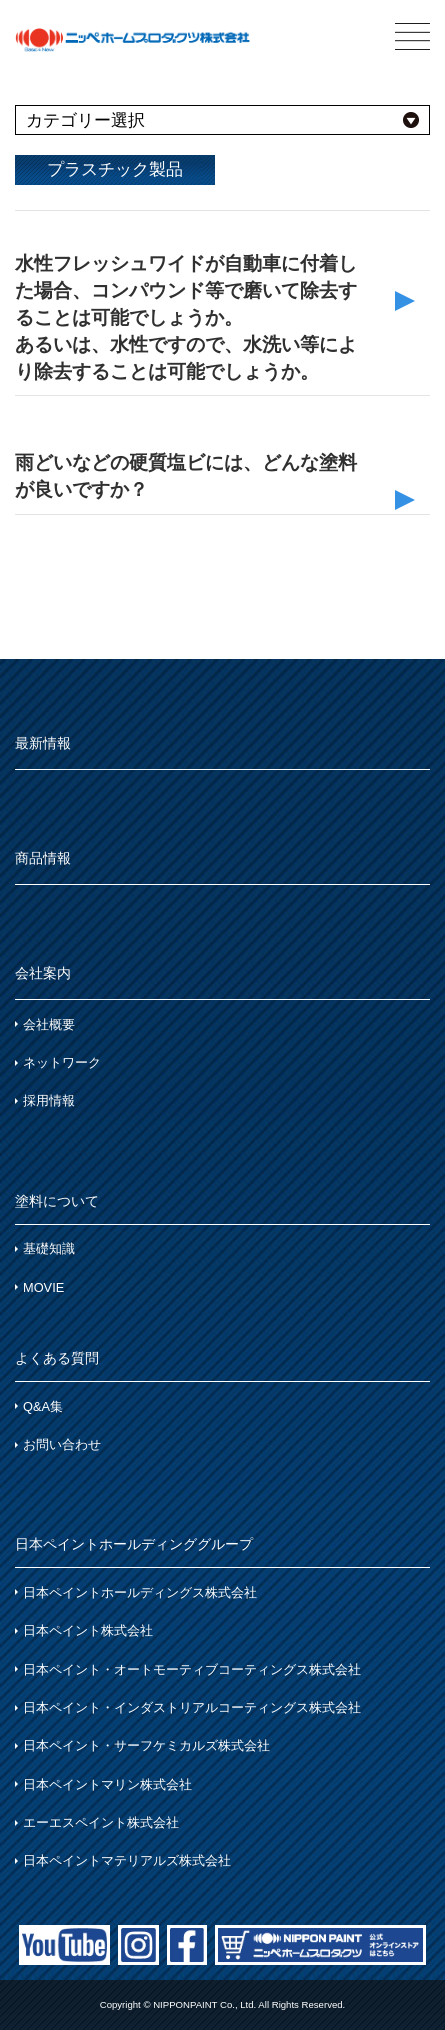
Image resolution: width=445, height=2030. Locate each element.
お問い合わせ (62, 1444)
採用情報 (49, 1100)
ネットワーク (62, 1062)
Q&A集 (43, 1406)
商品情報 (43, 858)
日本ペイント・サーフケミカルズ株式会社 (146, 1745)
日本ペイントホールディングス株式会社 (140, 1592)
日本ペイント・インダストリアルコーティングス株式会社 (192, 1707)
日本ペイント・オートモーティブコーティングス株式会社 (192, 1669)
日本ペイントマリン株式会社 (107, 1784)
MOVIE (43, 1287)
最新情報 (43, 743)
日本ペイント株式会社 (88, 1630)
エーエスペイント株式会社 (101, 1822)
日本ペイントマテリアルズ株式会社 (127, 1860)
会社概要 (49, 1024)
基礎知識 (49, 1248)
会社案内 (43, 973)
